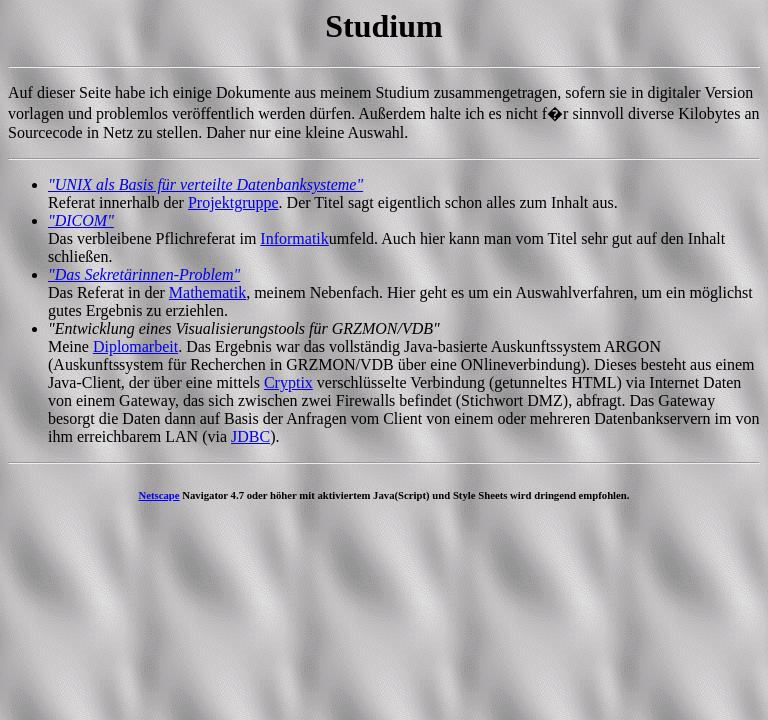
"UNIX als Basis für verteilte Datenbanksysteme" (205, 184)
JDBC (250, 436)
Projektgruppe (233, 202)
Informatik (294, 238)
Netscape (159, 495)
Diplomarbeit (135, 346)
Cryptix (288, 382)
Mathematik (207, 292)
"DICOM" (81, 220)
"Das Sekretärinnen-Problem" (144, 274)
